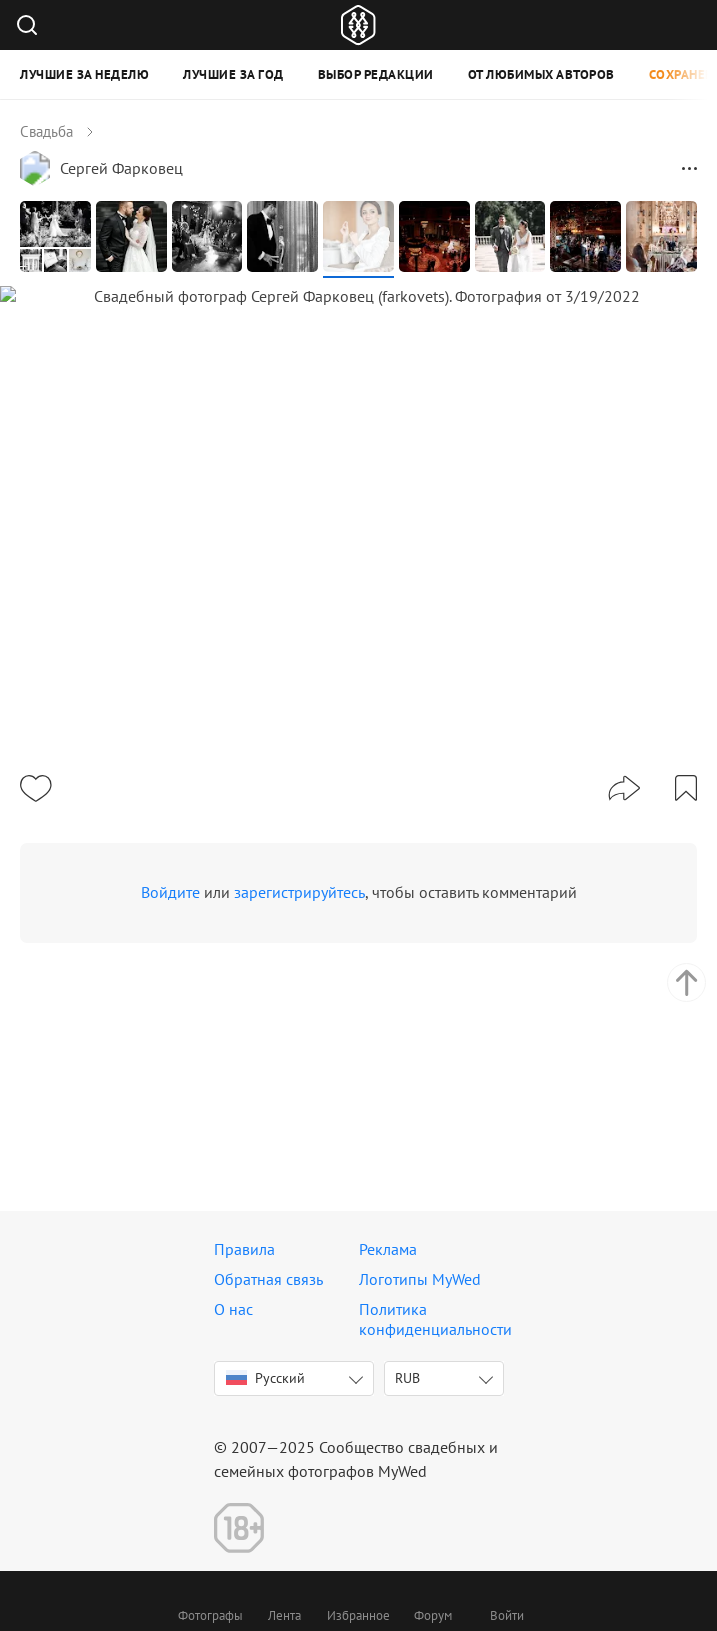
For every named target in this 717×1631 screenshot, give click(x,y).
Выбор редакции (376, 74)
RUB (407, 1378)
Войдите (170, 1014)
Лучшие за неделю (84, 74)
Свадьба (46, 131)
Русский (265, 1378)
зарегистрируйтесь (299, 1014)
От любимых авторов (541, 74)
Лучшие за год (233, 74)
